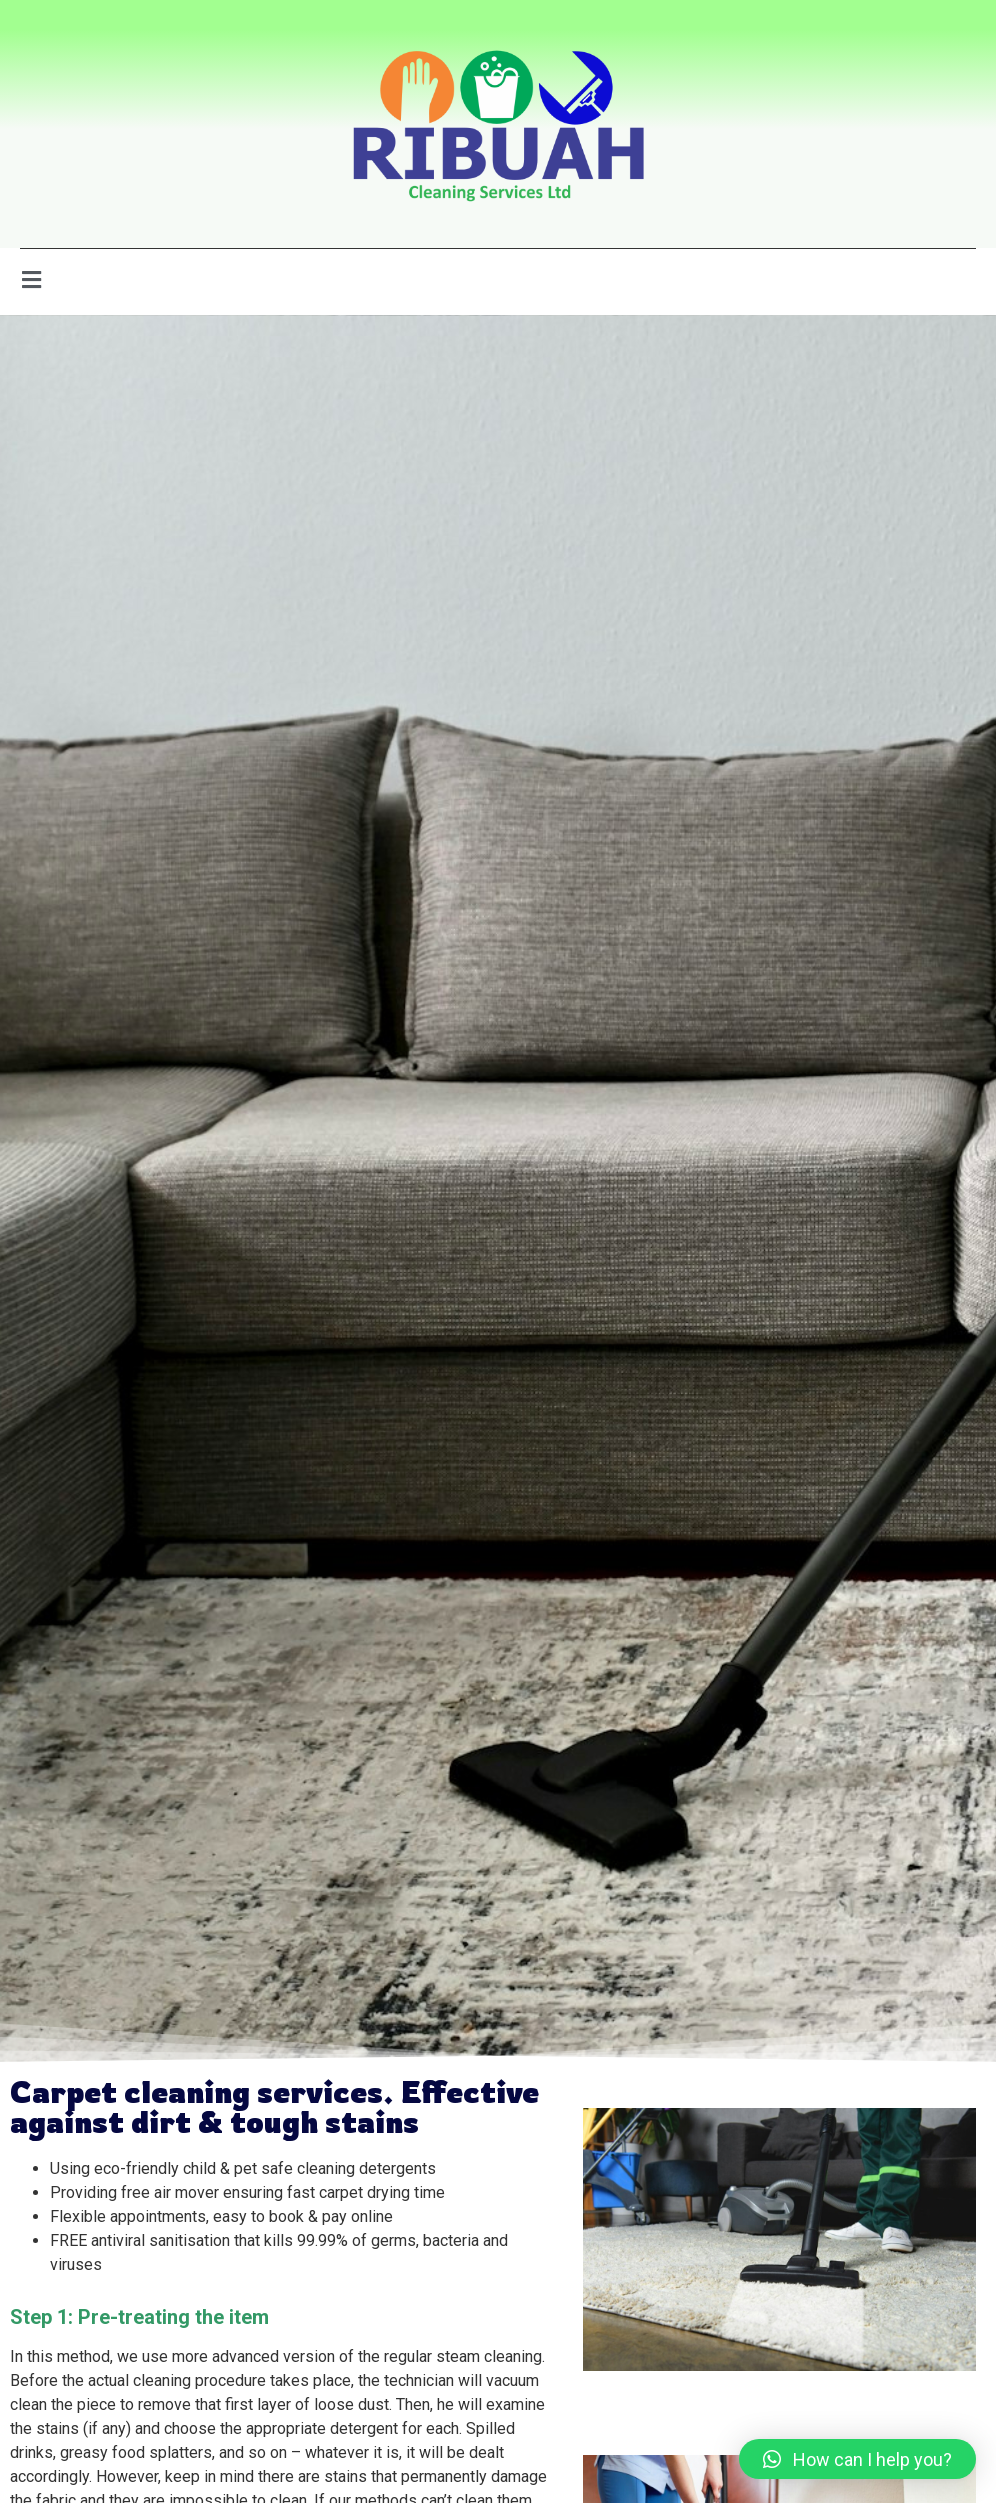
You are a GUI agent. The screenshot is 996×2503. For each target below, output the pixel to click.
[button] (857, 2459)
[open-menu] (31, 282)
